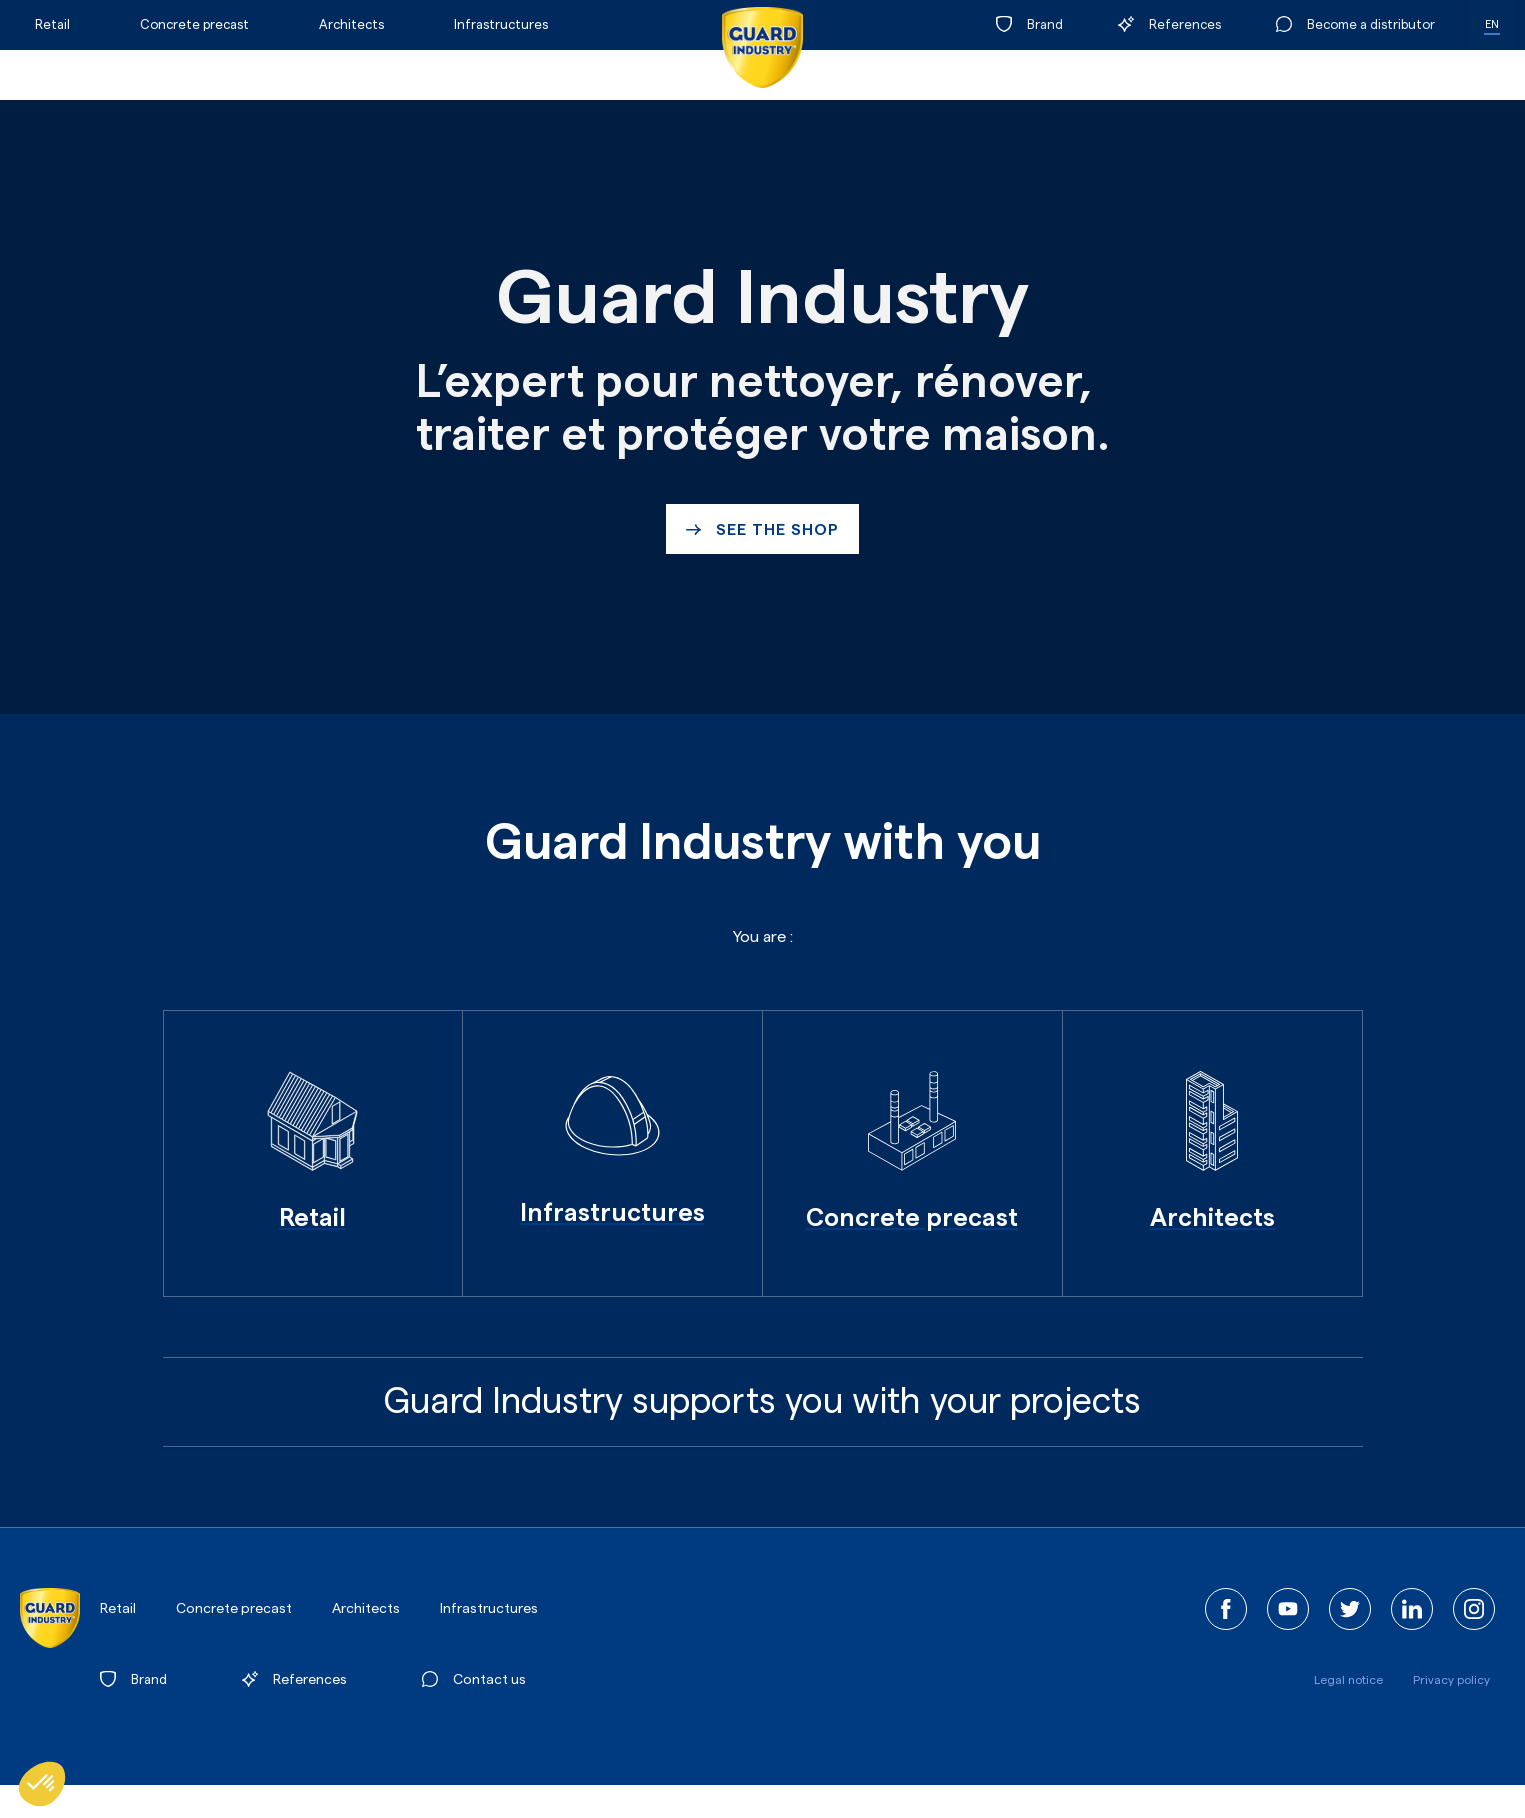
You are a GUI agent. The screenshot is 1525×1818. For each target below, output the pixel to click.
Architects (351, 24)
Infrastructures (501, 24)
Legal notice (1348, 1680)
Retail (52, 24)
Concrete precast (194, 24)
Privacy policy (1451, 1680)
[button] (42, 1784)
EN (1492, 24)
